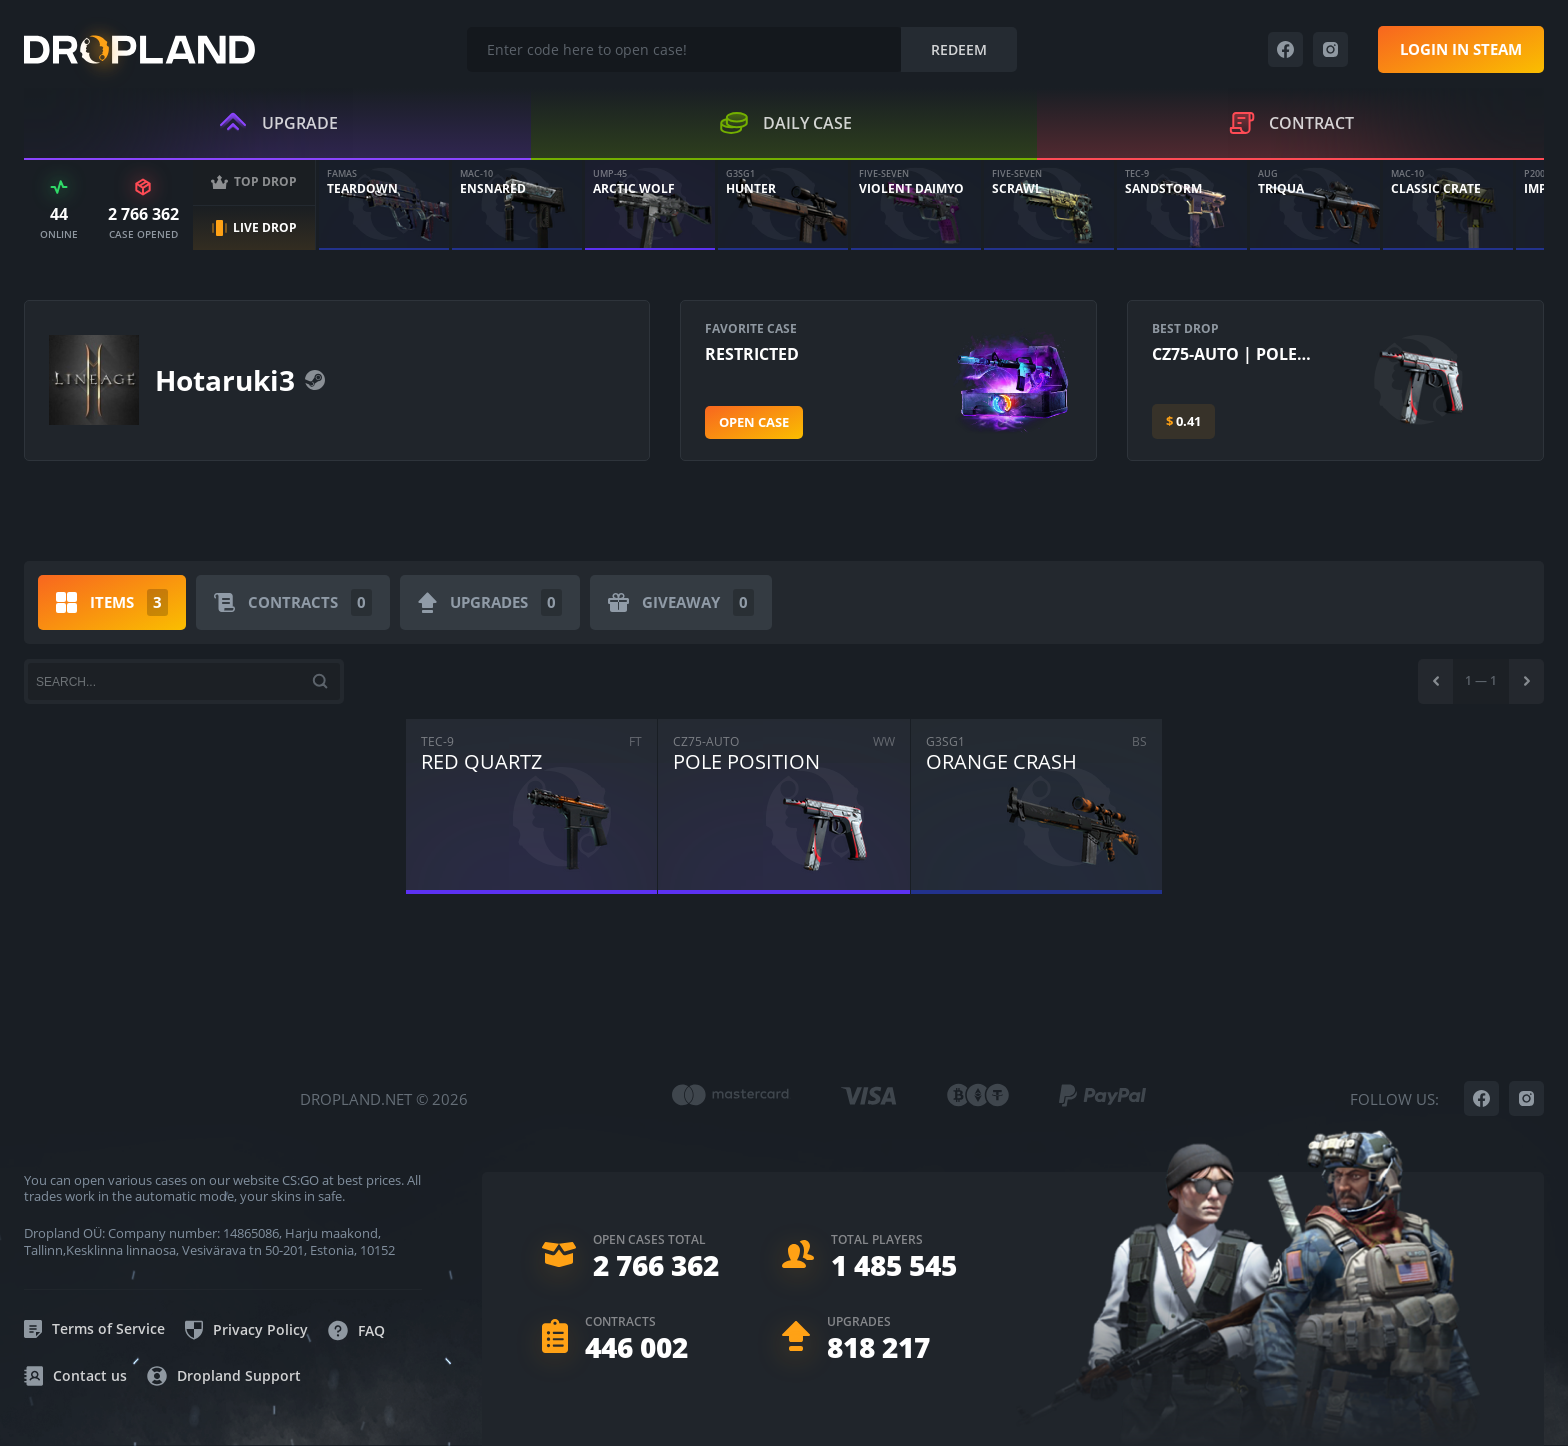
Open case (754, 422)
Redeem (959, 49)
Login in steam (1461, 49)
